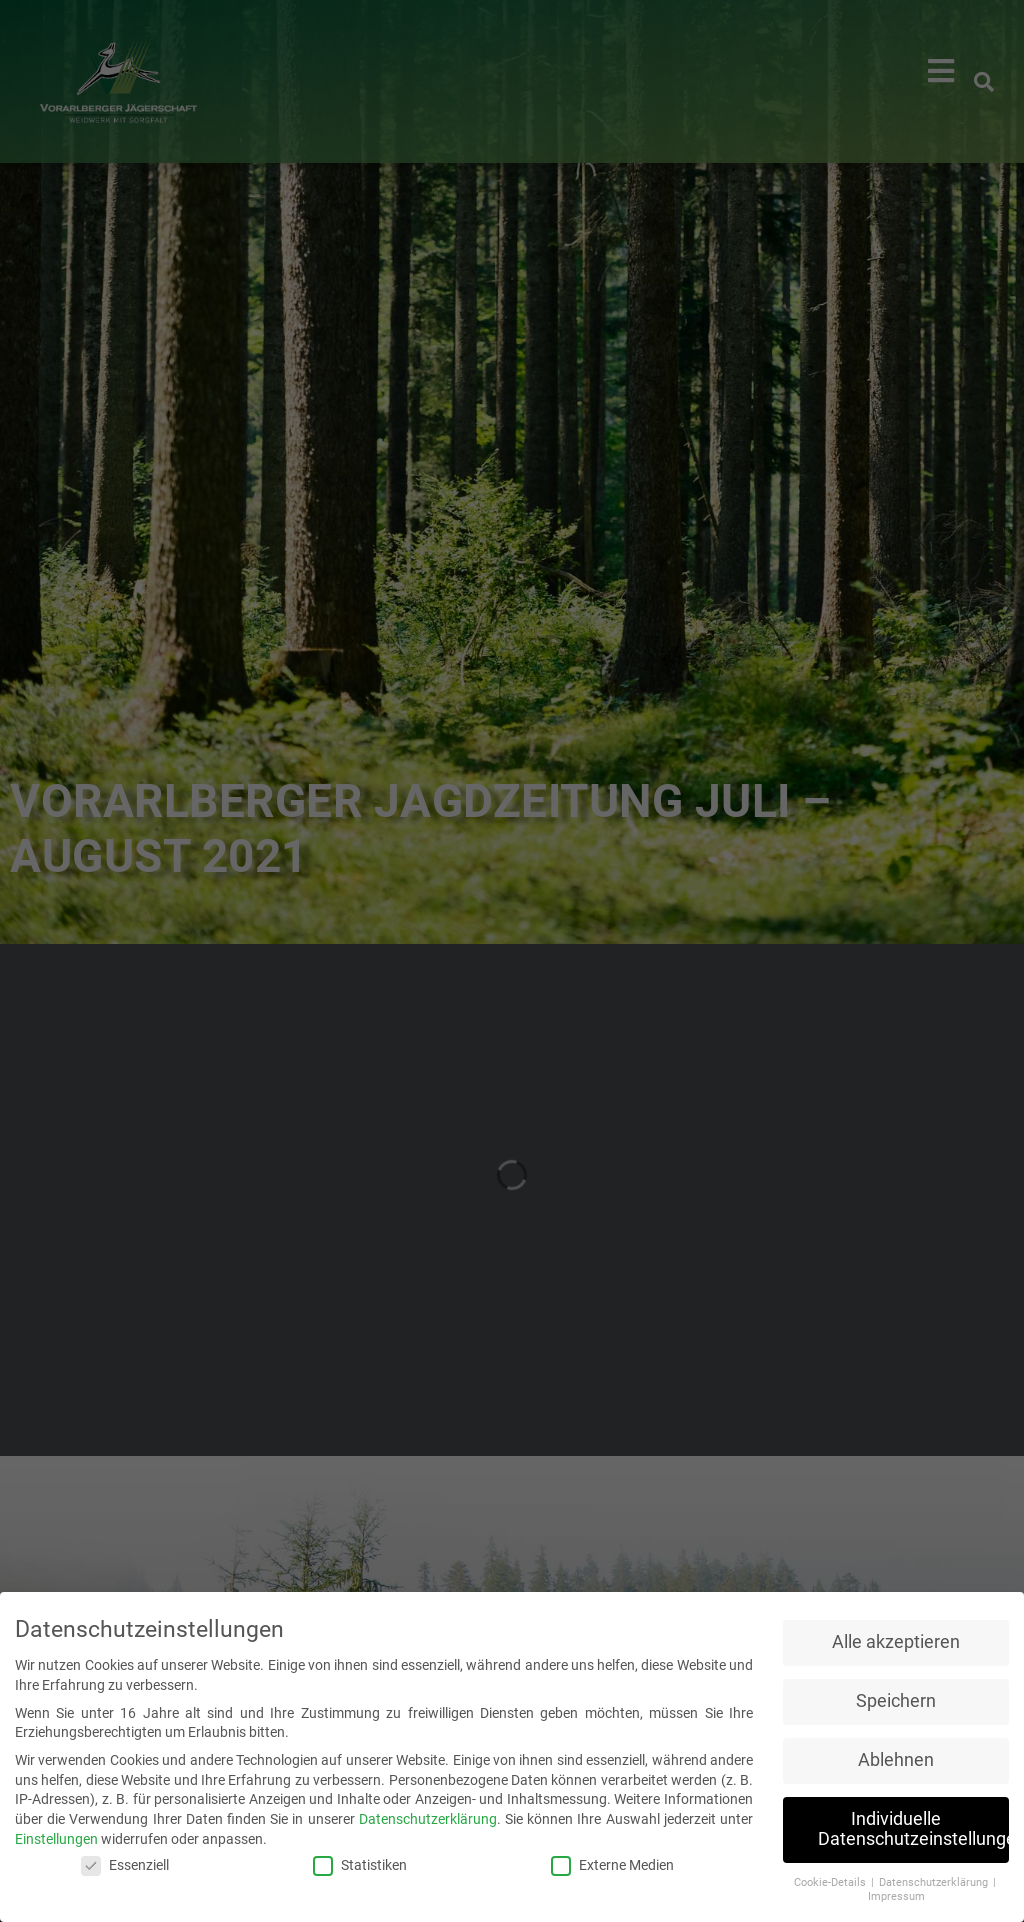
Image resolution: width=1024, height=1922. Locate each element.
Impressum (896, 1896)
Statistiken (360, 1865)
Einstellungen (56, 1839)
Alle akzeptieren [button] (896, 1642)
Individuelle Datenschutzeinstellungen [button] (913, 1829)
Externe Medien (612, 1865)
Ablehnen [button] (896, 1760)
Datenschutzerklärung (428, 1819)
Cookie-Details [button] (831, 1882)
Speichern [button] (896, 1701)
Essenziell (125, 1865)
